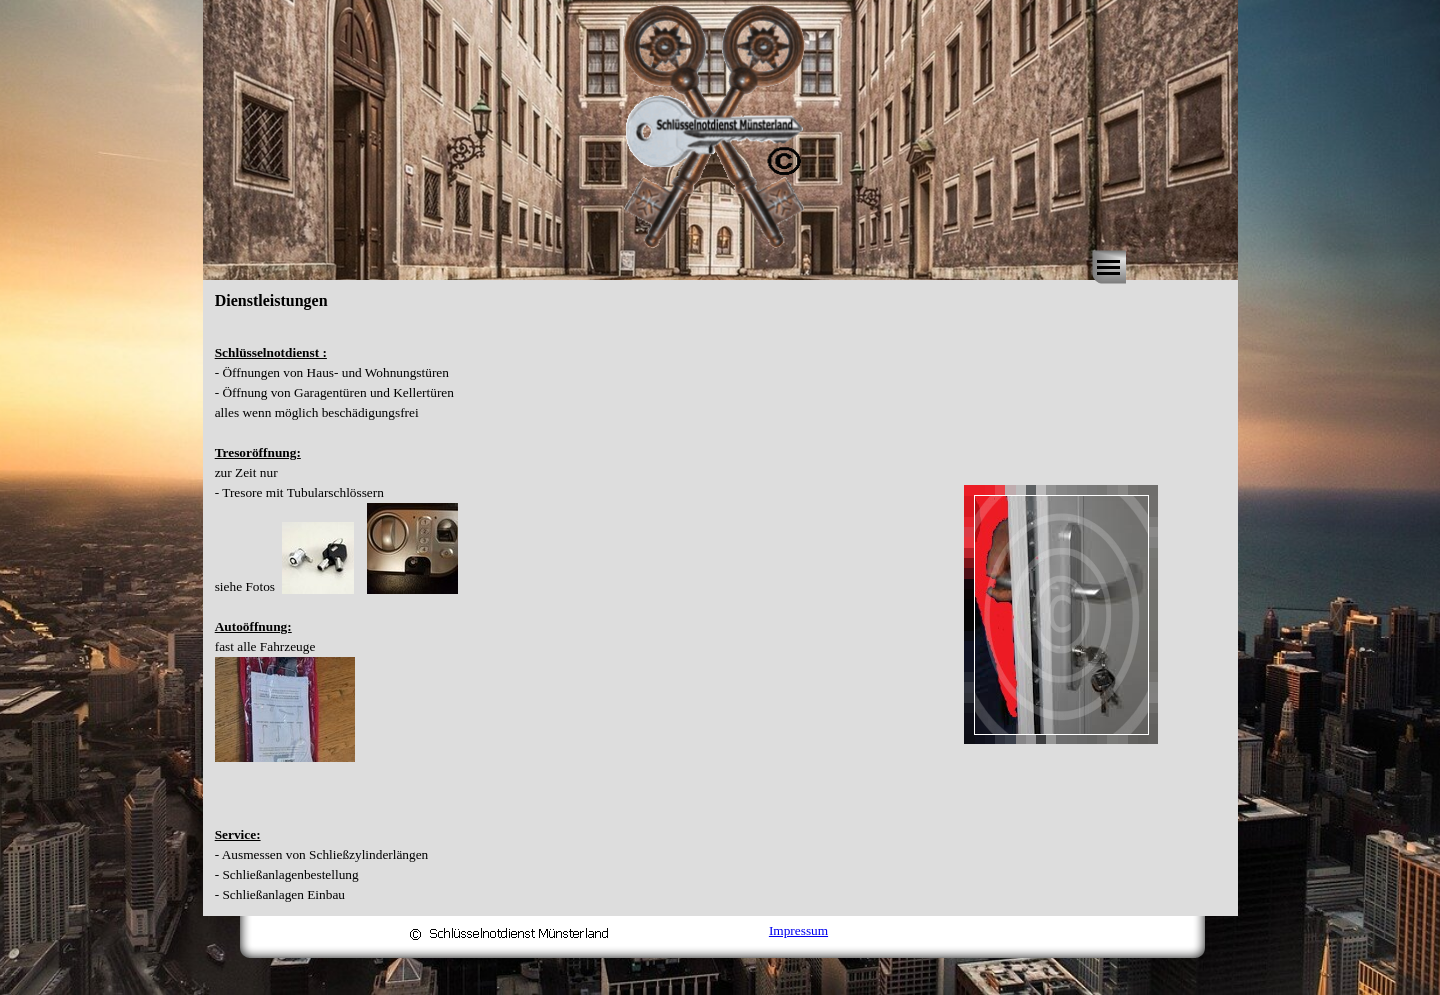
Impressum (798, 930)
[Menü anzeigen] (1109, 267)
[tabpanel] (550, 614)
